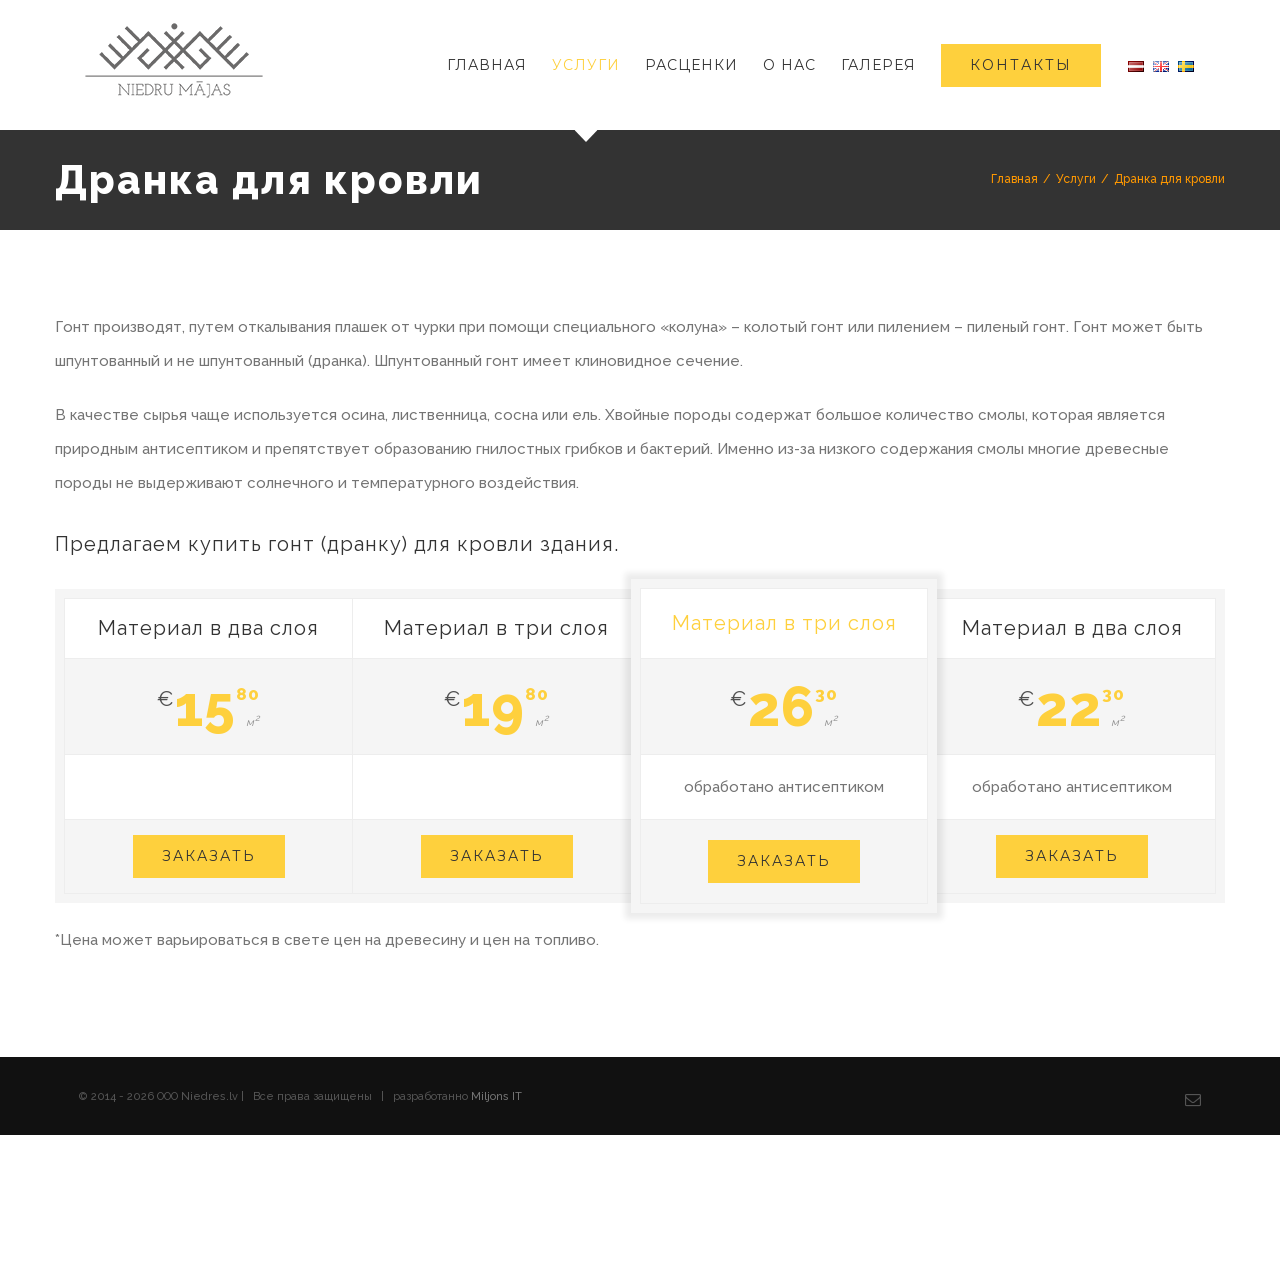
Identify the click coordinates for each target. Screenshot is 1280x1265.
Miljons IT (496, 1096)
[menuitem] (499, 65)
